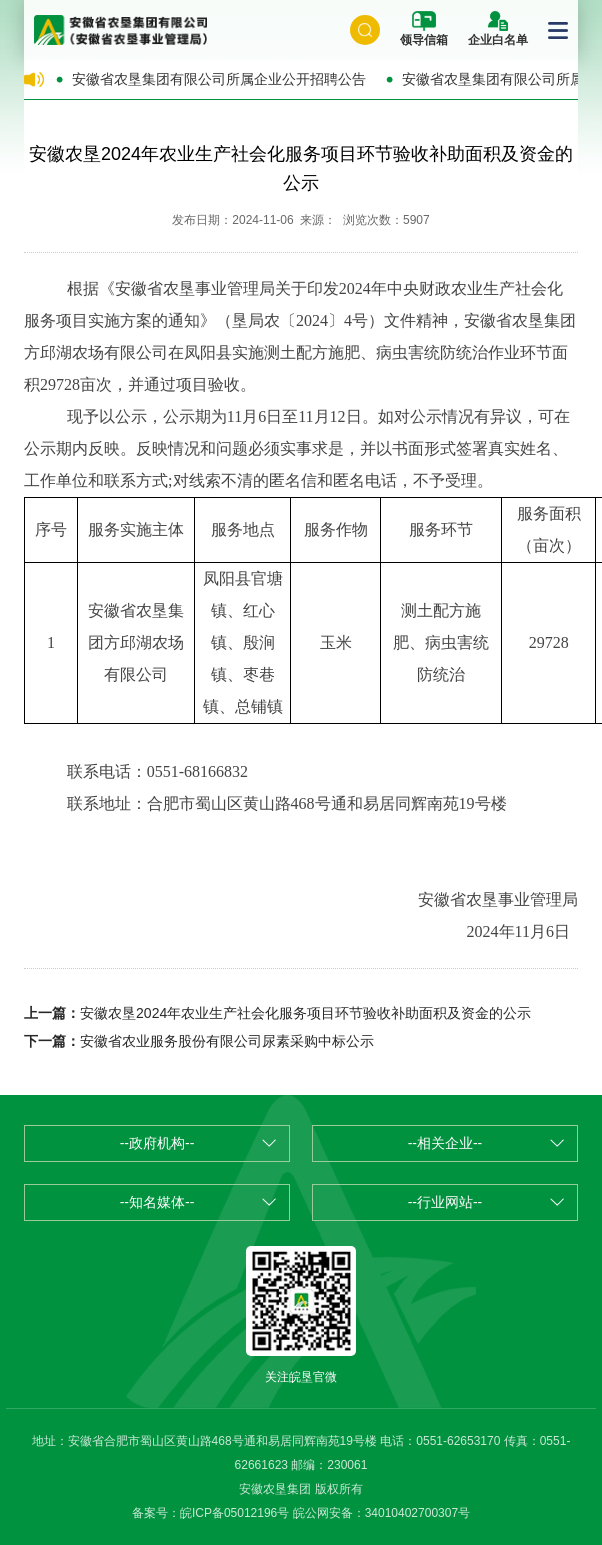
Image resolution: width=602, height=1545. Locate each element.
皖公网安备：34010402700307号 (381, 1513)
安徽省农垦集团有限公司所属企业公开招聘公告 (219, 79)
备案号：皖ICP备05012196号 (210, 1513)
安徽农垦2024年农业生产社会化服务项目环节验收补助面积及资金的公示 (305, 1013)
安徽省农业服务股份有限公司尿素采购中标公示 (227, 1041)
